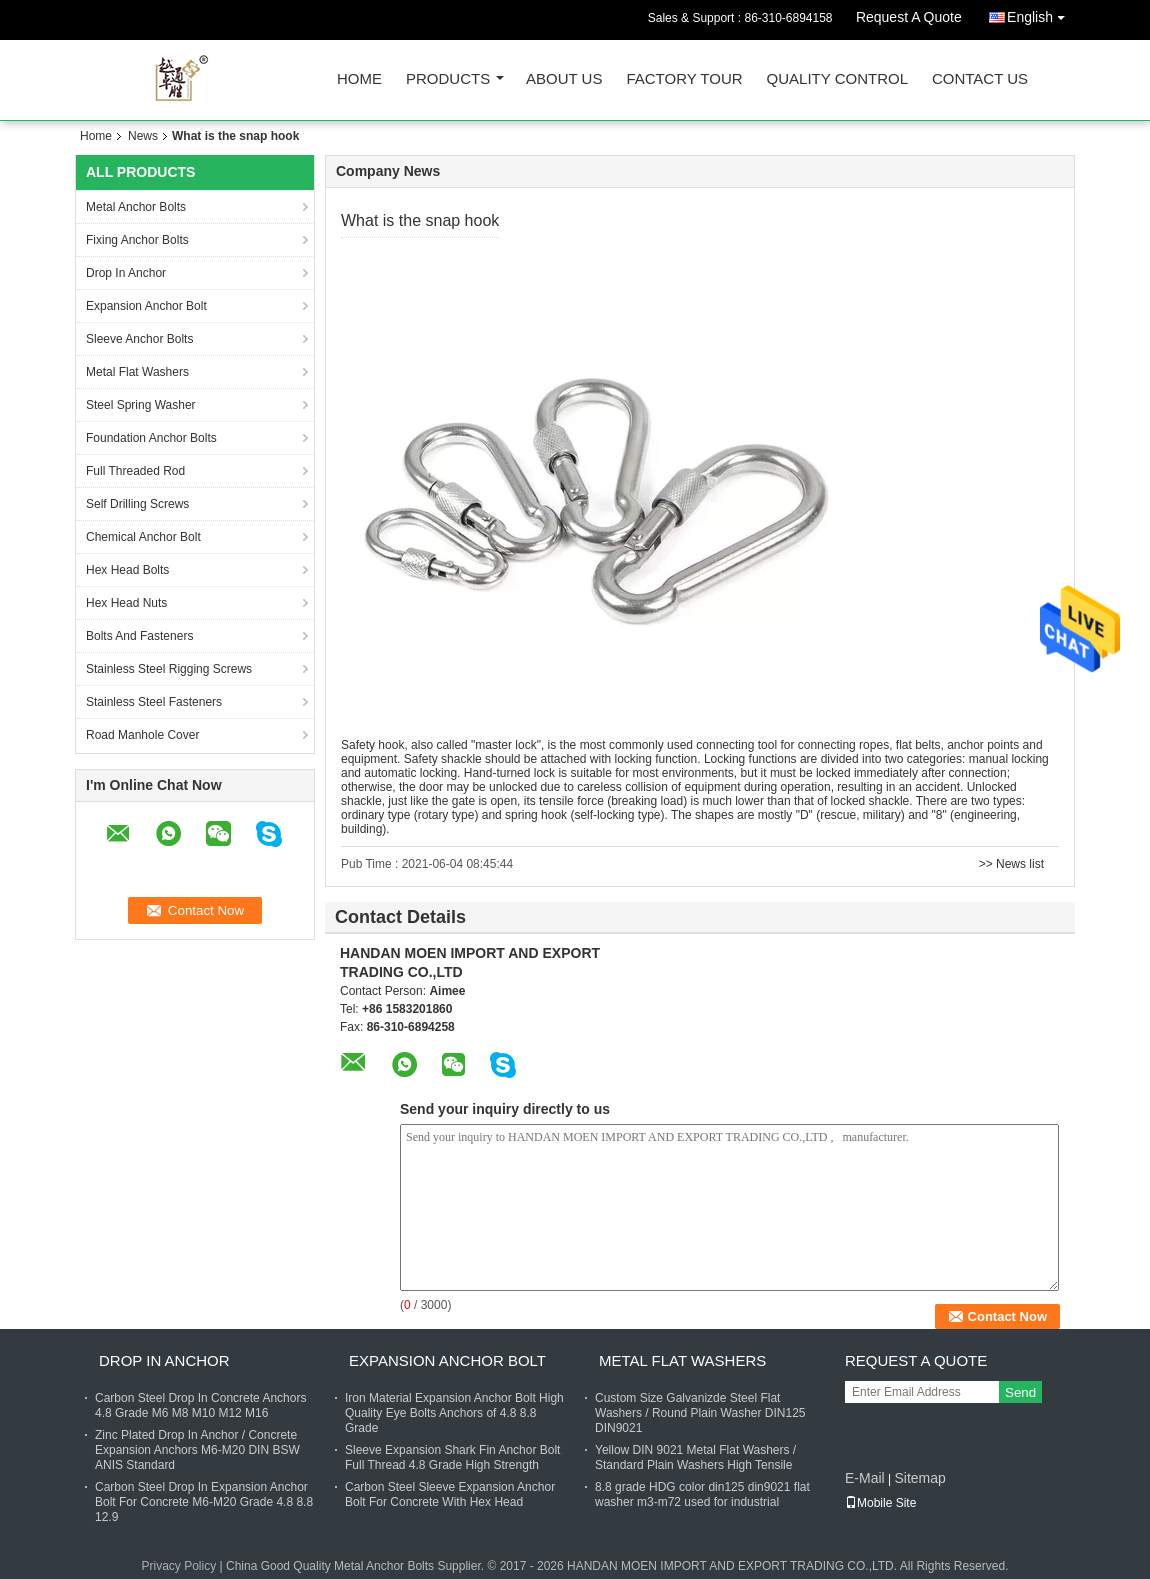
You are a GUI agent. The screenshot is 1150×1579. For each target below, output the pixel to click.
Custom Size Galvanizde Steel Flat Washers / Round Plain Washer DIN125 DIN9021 (700, 1413)
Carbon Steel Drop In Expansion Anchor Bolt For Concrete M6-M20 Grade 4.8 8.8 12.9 (204, 1502)
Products (448, 79)
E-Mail (865, 1478)
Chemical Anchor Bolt (143, 537)
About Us (564, 79)
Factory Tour (684, 79)
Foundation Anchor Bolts (151, 438)
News (143, 136)
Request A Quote (909, 17)
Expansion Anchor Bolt (146, 306)
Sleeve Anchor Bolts (139, 339)
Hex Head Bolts (127, 570)
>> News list (1011, 864)
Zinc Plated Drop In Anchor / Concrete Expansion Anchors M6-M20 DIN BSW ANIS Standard (197, 1450)
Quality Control (837, 79)
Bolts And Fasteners (139, 636)
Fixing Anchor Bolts (137, 240)
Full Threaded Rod (135, 471)
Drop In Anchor (126, 273)
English (1041, 13)
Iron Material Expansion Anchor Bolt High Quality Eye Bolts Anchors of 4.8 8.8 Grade (454, 1413)
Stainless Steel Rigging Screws (169, 669)
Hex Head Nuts (126, 603)
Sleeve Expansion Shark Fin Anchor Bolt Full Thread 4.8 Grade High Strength (452, 1457)
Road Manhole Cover (142, 735)
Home (359, 79)
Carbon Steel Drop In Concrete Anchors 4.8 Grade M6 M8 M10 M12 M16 (200, 1405)
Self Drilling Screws (137, 504)
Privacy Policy (179, 1566)
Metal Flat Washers (137, 372)
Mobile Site (880, 1503)
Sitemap (919, 1478)
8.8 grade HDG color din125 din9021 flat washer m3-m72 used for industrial (702, 1494)
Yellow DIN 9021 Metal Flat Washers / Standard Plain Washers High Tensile (695, 1457)
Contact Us (980, 79)
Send (1020, 1392)
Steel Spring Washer (141, 405)
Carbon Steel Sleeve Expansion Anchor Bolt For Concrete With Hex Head (450, 1494)
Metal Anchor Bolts (136, 207)
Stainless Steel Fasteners (154, 702)
